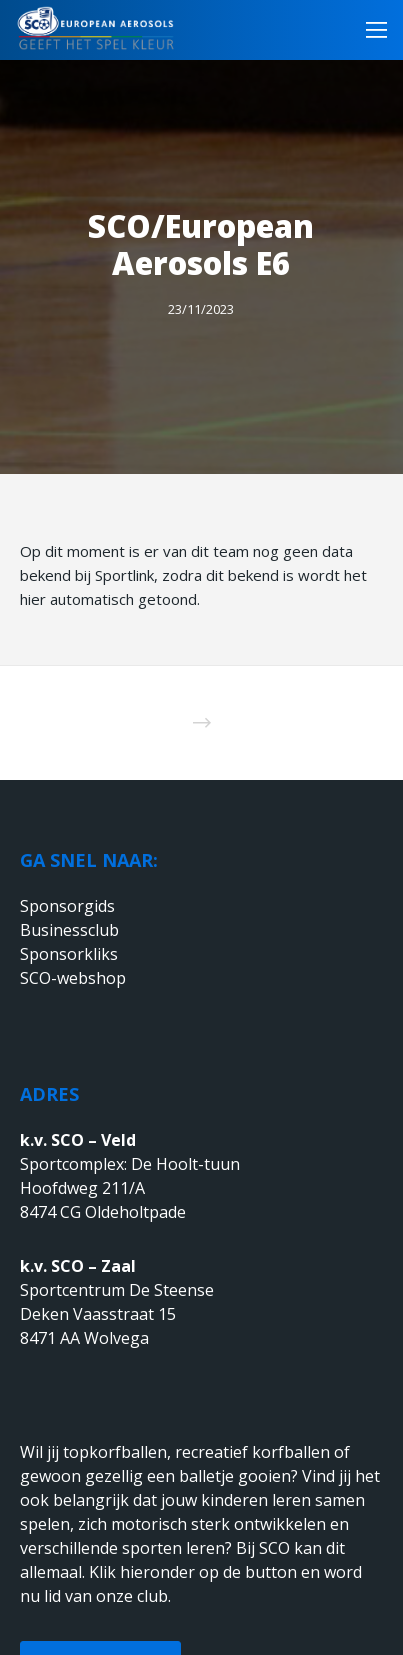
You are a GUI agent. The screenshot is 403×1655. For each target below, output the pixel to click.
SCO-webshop (73, 978)
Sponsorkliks (69, 954)
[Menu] (370, 30)
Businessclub (69, 930)
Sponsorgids (67, 906)
